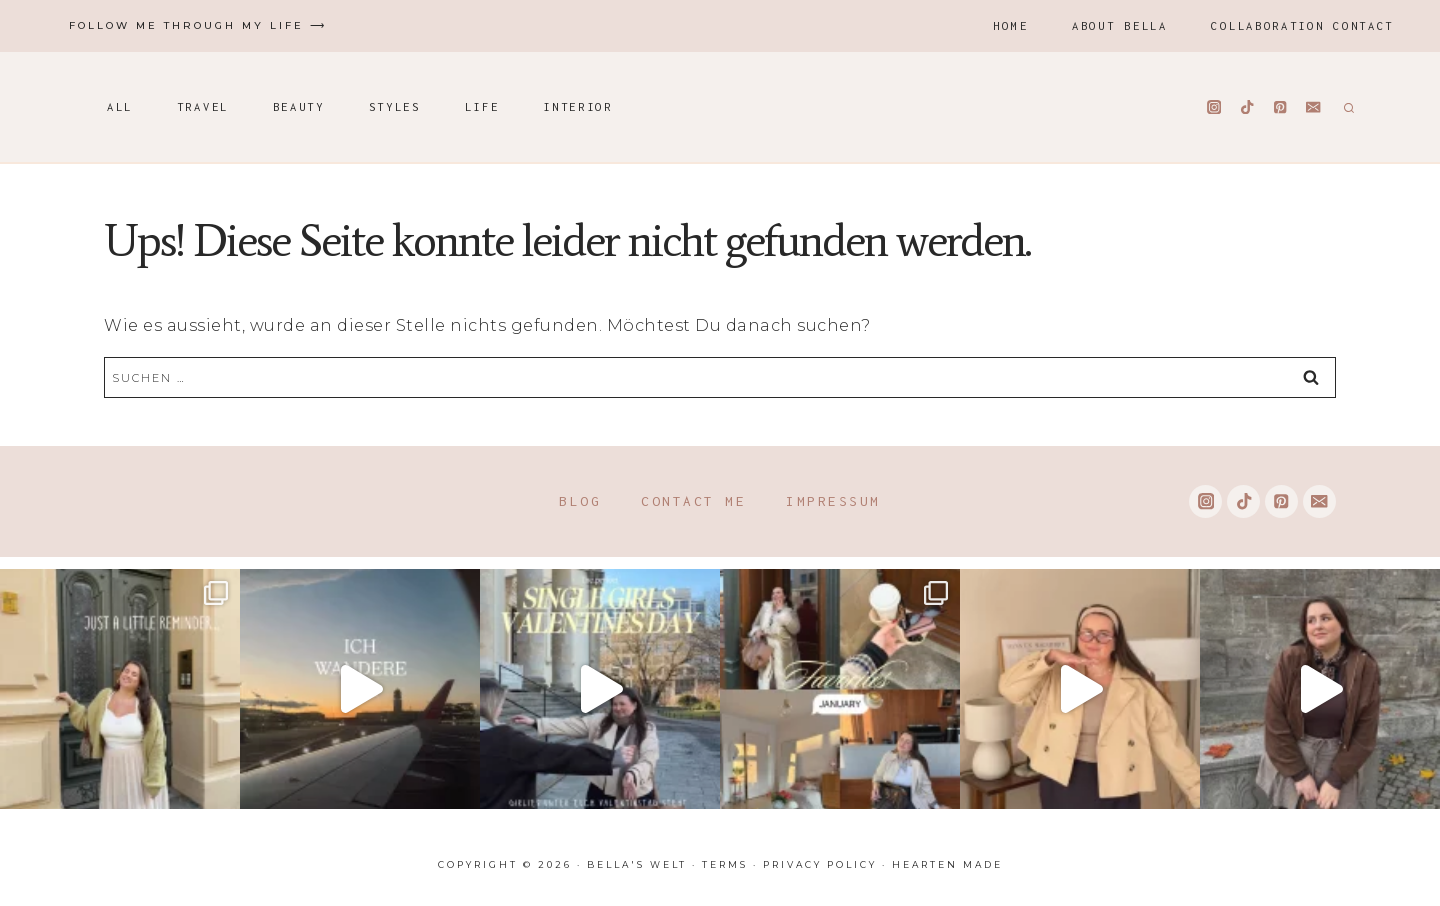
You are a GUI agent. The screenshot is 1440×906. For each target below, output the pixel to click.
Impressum (833, 501)
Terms (725, 864)
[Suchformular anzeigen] (1346, 107)
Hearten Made (947, 864)
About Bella (1120, 25)
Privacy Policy (820, 864)
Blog (580, 501)
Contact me (693, 501)
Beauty (299, 106)
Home (1010, 25)
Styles (395, 106)
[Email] (1313, 107)
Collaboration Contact (1302, 25)
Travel (203, 106)
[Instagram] (1214, 107)
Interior (578, 106)
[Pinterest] (1280, 107)
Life (482, 106)
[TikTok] (1247, 107)
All (120, 106)
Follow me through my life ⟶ (198, 25)
